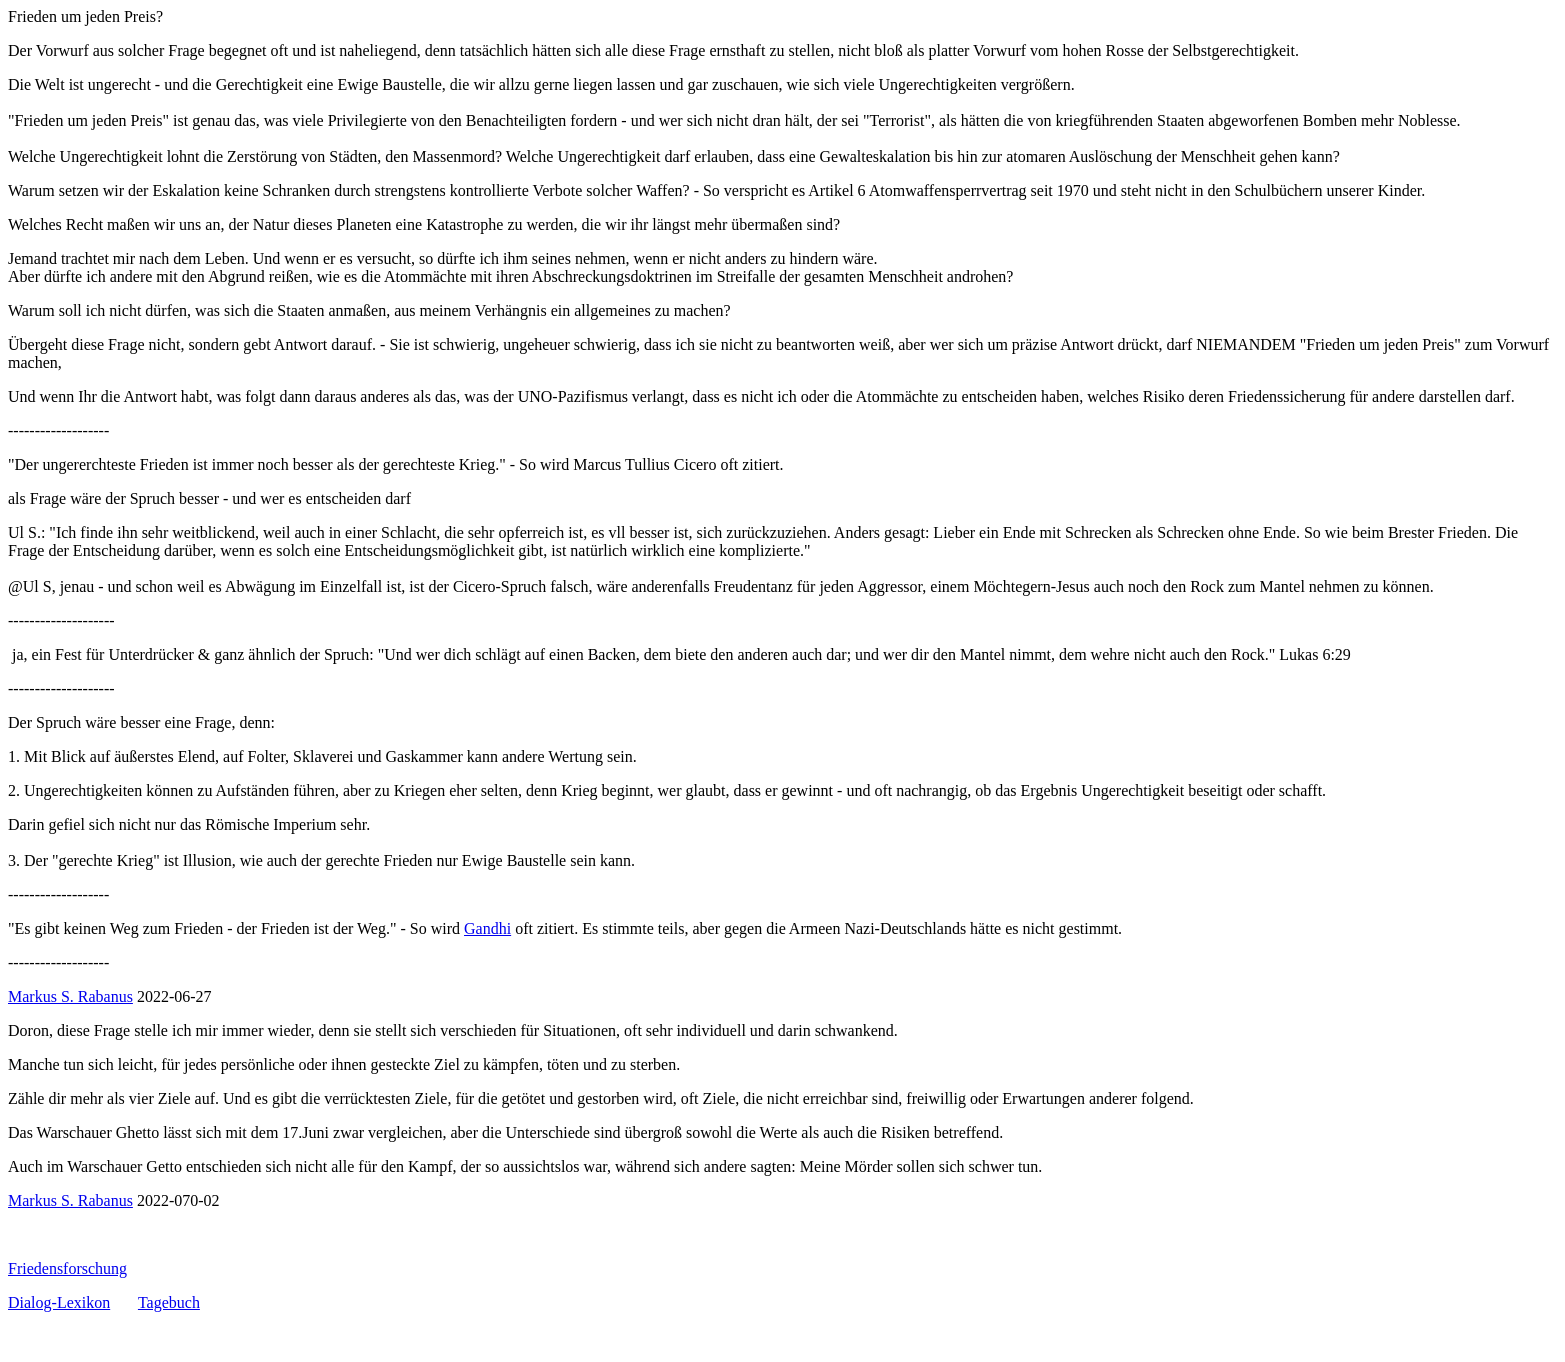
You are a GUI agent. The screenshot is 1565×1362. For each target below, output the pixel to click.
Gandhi (487, 928)
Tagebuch (169, 1302)
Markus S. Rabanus (70, 996)
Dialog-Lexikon (59, 1302)
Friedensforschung (67, 1268)
